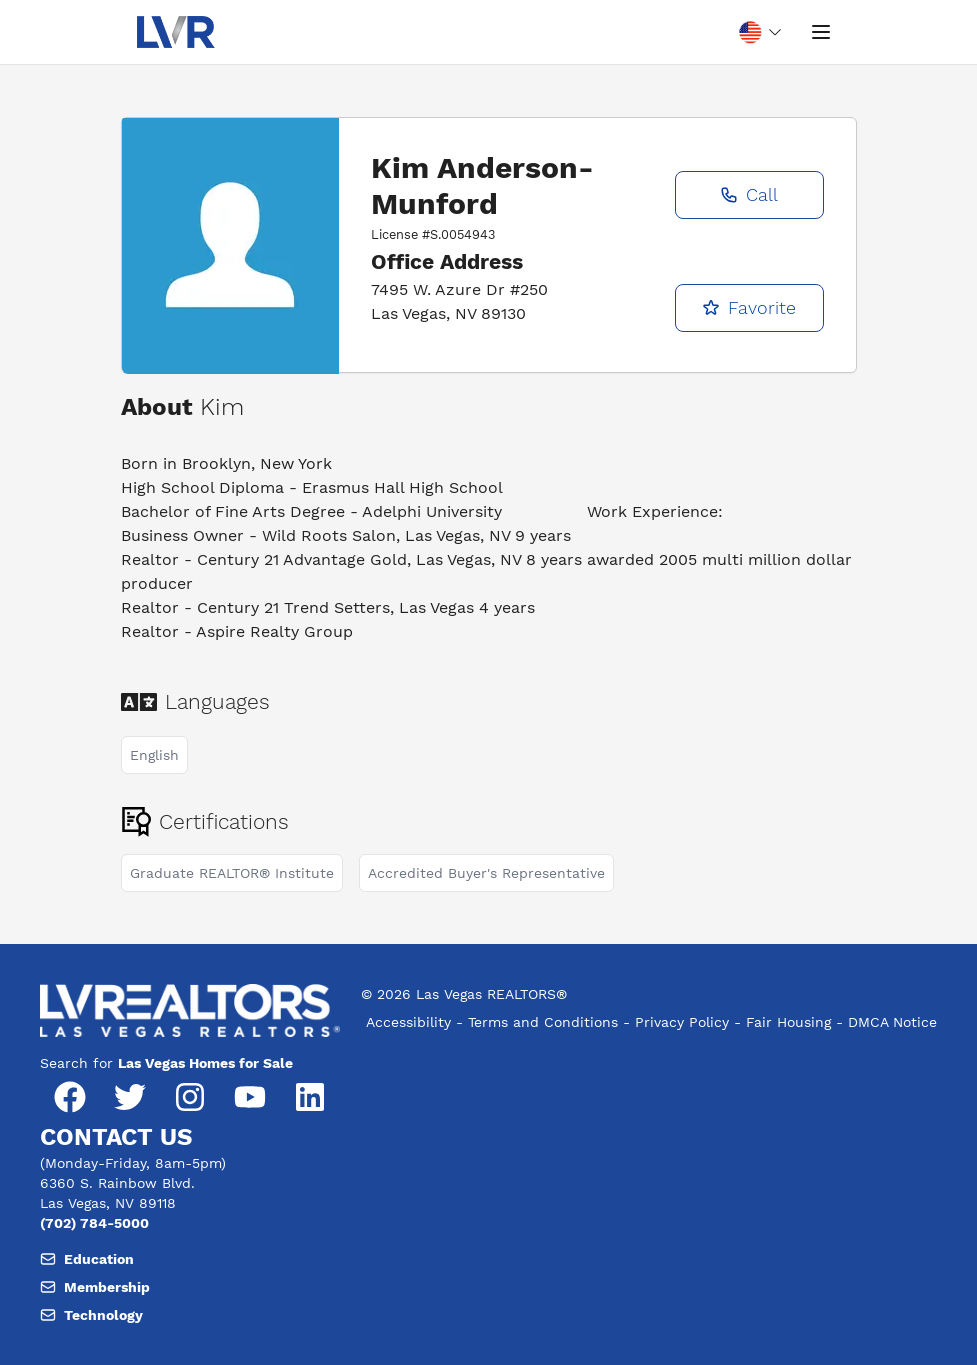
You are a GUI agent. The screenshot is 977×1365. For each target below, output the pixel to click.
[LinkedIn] (310, 1097)
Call (749, 194)
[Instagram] (190, 1097)
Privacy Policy (682, 1022)
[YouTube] (250, 1097)
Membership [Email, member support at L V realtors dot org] (95, 1287)
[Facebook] (70, 1097)
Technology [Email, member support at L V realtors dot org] (91, 1315)
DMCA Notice (892, 1022)
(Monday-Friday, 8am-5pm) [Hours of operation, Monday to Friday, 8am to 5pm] (133, 1163)
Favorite (749, 307)
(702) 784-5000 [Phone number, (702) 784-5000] (94, 1223)
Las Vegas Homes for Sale (205, 1063)
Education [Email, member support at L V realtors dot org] (87, 1259)
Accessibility (408, 1022)
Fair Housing (788, 1022)
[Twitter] (130, 1097)
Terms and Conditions (543, 1022)
